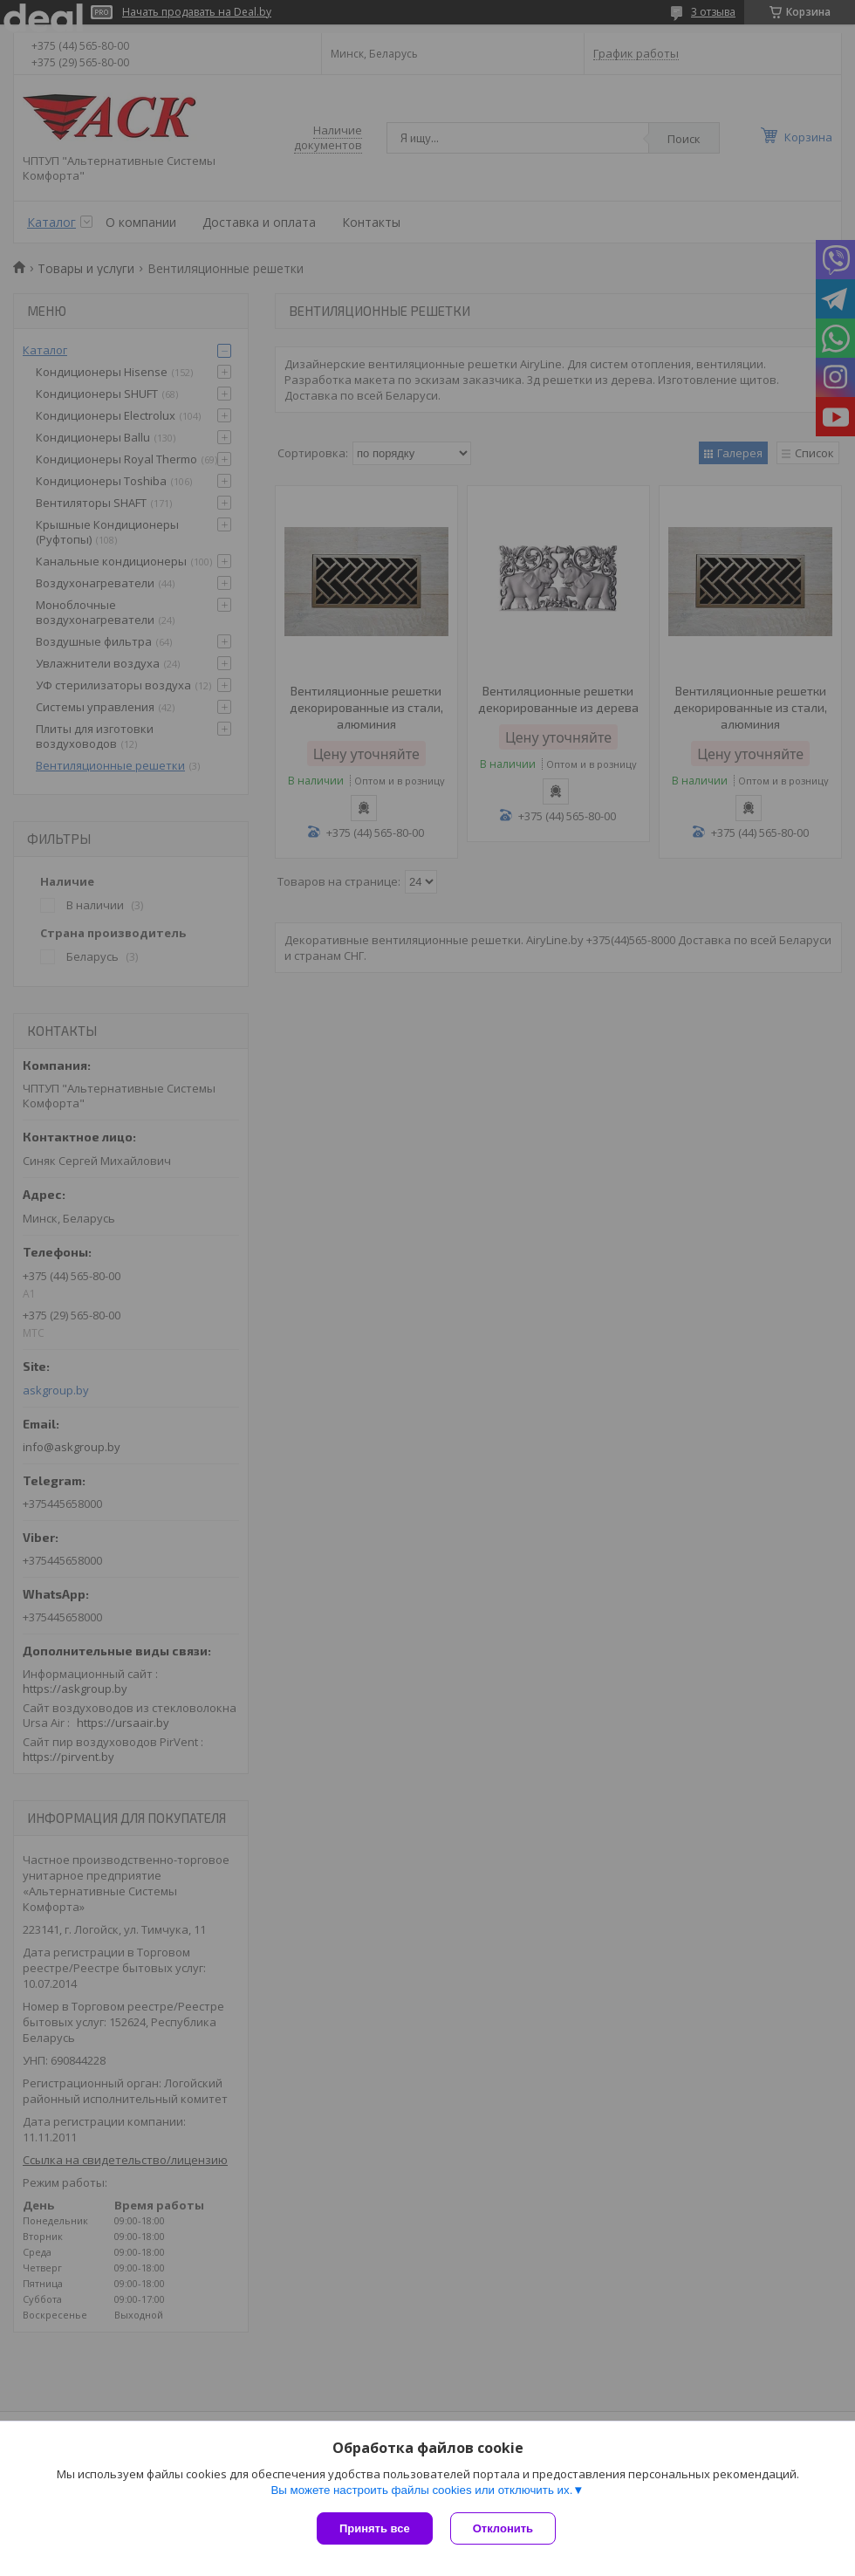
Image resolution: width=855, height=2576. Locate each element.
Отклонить (503, 2528)
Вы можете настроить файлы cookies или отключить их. (421, 2490)
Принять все (374, 2528)
